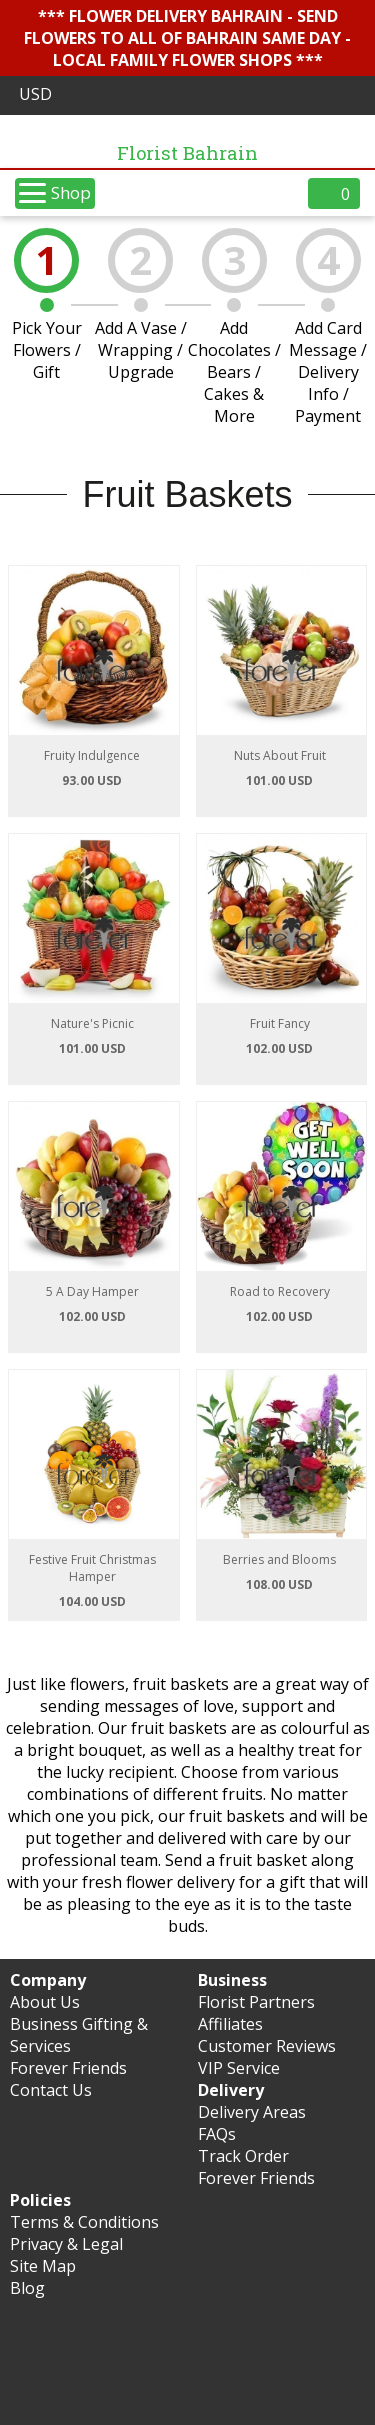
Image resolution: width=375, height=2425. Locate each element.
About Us (45, 2002)
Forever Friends (68, 2068)
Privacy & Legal (66, 2244)
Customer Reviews (267, 2046)
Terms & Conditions (84, 2222)
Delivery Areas (252, 2112)
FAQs (217, 2134)
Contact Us (51, 2090)
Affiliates (230, 2024)
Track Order (243, 2156)
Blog (27, 2288)
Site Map (43, 2266)
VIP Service (239, 2068)
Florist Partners (256, 2002)
